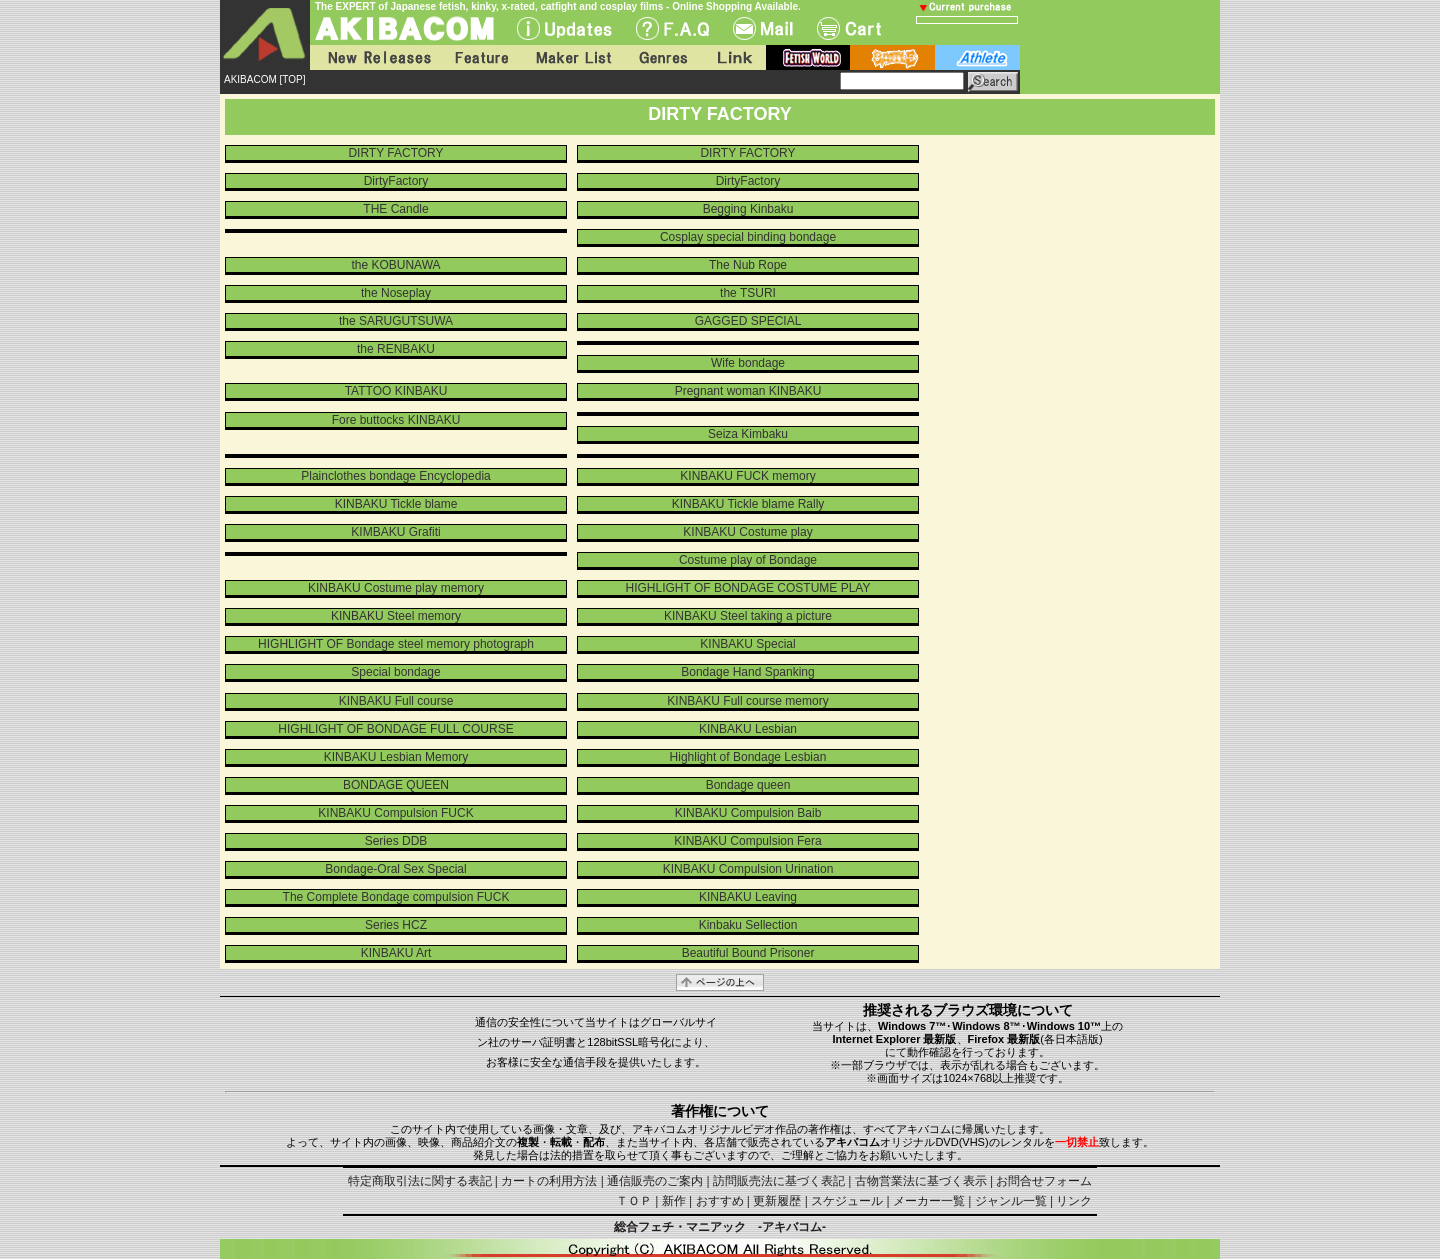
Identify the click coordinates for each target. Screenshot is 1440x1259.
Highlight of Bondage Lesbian (748, 757)
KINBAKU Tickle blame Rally (748, 504)
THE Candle (395, 209)
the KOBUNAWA (395, 265)
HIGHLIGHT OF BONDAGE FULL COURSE (395, 729)
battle (892, 57)
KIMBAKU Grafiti (395, 532)
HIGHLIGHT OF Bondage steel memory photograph (396, 644)
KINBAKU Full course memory (747, 701)
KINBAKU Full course (396, 701)
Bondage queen (748, 785)
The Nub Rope (748, 265)
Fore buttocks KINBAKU (396, 420)
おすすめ (720, 1201)
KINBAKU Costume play (747, 532)
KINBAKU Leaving (748, 897)
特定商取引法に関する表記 (420, 1181)
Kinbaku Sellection (748, 925)
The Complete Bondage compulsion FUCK (396, 897)
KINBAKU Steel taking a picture (748, 616)
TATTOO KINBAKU (396, 391)
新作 (674, 1201)
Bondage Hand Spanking (747, 672)
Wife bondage (748, 363)
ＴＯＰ (634, 1201)
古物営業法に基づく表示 (921, 1181)
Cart (849, 28)
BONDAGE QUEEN (396, 785)
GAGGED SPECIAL (748, 321)
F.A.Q (672, 28)
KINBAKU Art (396, 953)
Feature (481, 57)
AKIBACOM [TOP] (265, 79)
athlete (977, 57)
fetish (808, 57)
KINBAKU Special (747, 644)
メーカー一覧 (929, 1201)
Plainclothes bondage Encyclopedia (395, 476)
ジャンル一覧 (1011, 1201)
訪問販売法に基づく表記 (779, 1181)
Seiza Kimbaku (748, 434)
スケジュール (847, 1201)
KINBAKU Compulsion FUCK (395, 813)
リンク (1074, 1201)
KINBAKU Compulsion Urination (748, 869)
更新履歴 (777, 1201)
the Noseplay (396, 293)
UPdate (564, 28)
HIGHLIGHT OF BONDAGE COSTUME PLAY (748, 588)
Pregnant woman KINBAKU (748, 391)
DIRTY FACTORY (395, 153)
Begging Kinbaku (748, 209)
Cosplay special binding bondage (748, 237)
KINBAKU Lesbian (748, 729)
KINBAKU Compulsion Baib (748, 813)
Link (733, 57)
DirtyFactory (396, 181)
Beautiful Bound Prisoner (748, 953)
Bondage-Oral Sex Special (395, 869)
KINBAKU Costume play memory (396, 588)
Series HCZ (396, 925)
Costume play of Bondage (748, 560)
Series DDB (396, 841)
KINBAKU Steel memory (396, 616)
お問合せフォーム (1044, 1181)
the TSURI (748, 293)
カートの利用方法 (549, 1181)
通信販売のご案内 (655, 1181)
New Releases (375, 57)
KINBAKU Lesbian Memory (396, 757)
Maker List (573, 57)
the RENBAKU (396, 349)
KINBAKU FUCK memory (747, 476)
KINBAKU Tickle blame (396, 504)
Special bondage (395, 672)
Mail (763, 28)
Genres (662, 57)
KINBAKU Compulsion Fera (747, 841)
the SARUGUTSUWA (396, 321)
